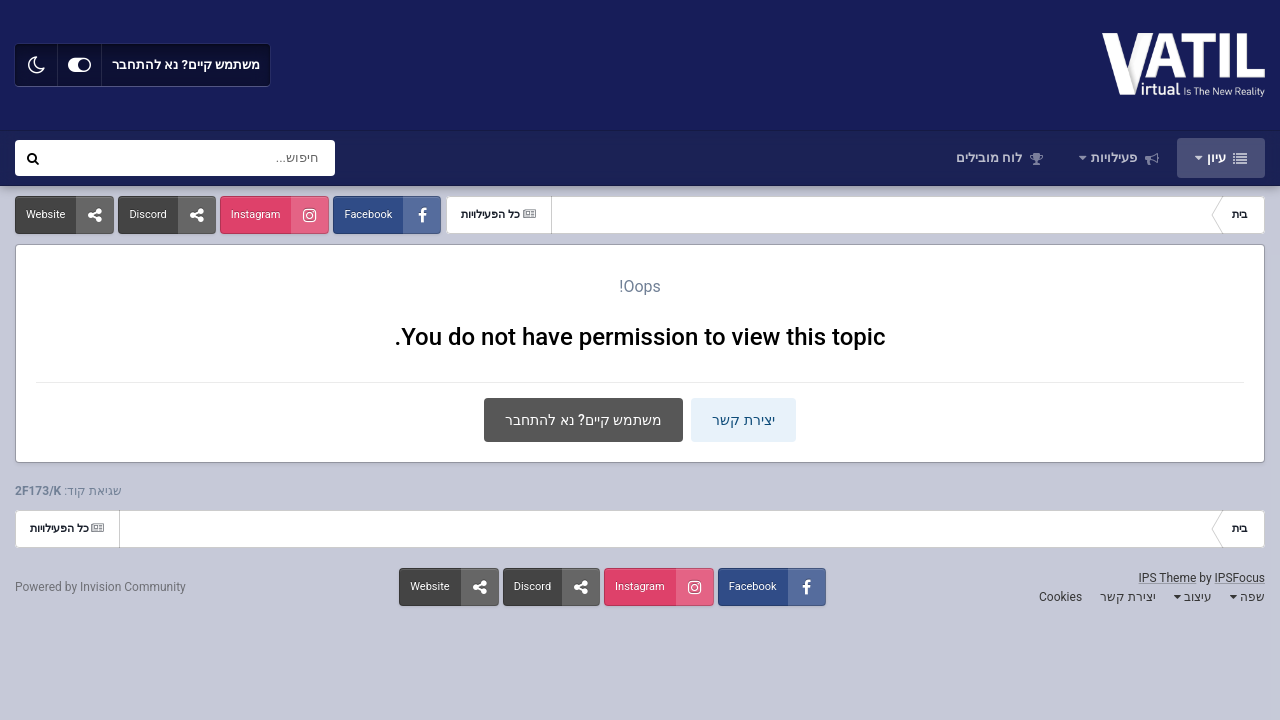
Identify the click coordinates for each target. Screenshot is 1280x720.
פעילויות (1114, 157)
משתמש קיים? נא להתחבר (186, 64)
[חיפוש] (238, 158)
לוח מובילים (990, 157)
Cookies (1060, 597)
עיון (1216, 157)
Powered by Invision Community (100, 587)
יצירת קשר (743, 420)
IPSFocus (1240, 578)
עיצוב (1193, 597)
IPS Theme (1168, 578)
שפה (1247, 597)
